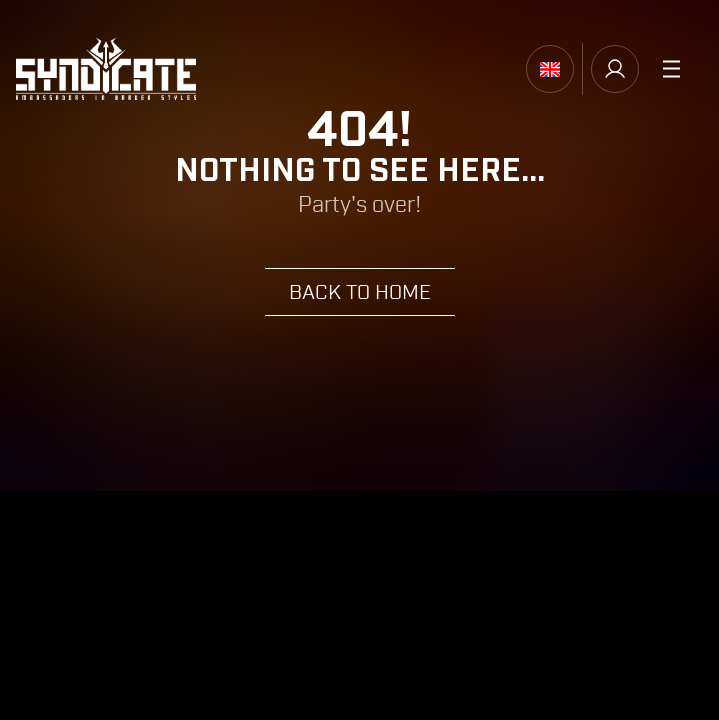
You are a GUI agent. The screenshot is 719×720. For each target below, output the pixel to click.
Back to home (360, 293)
